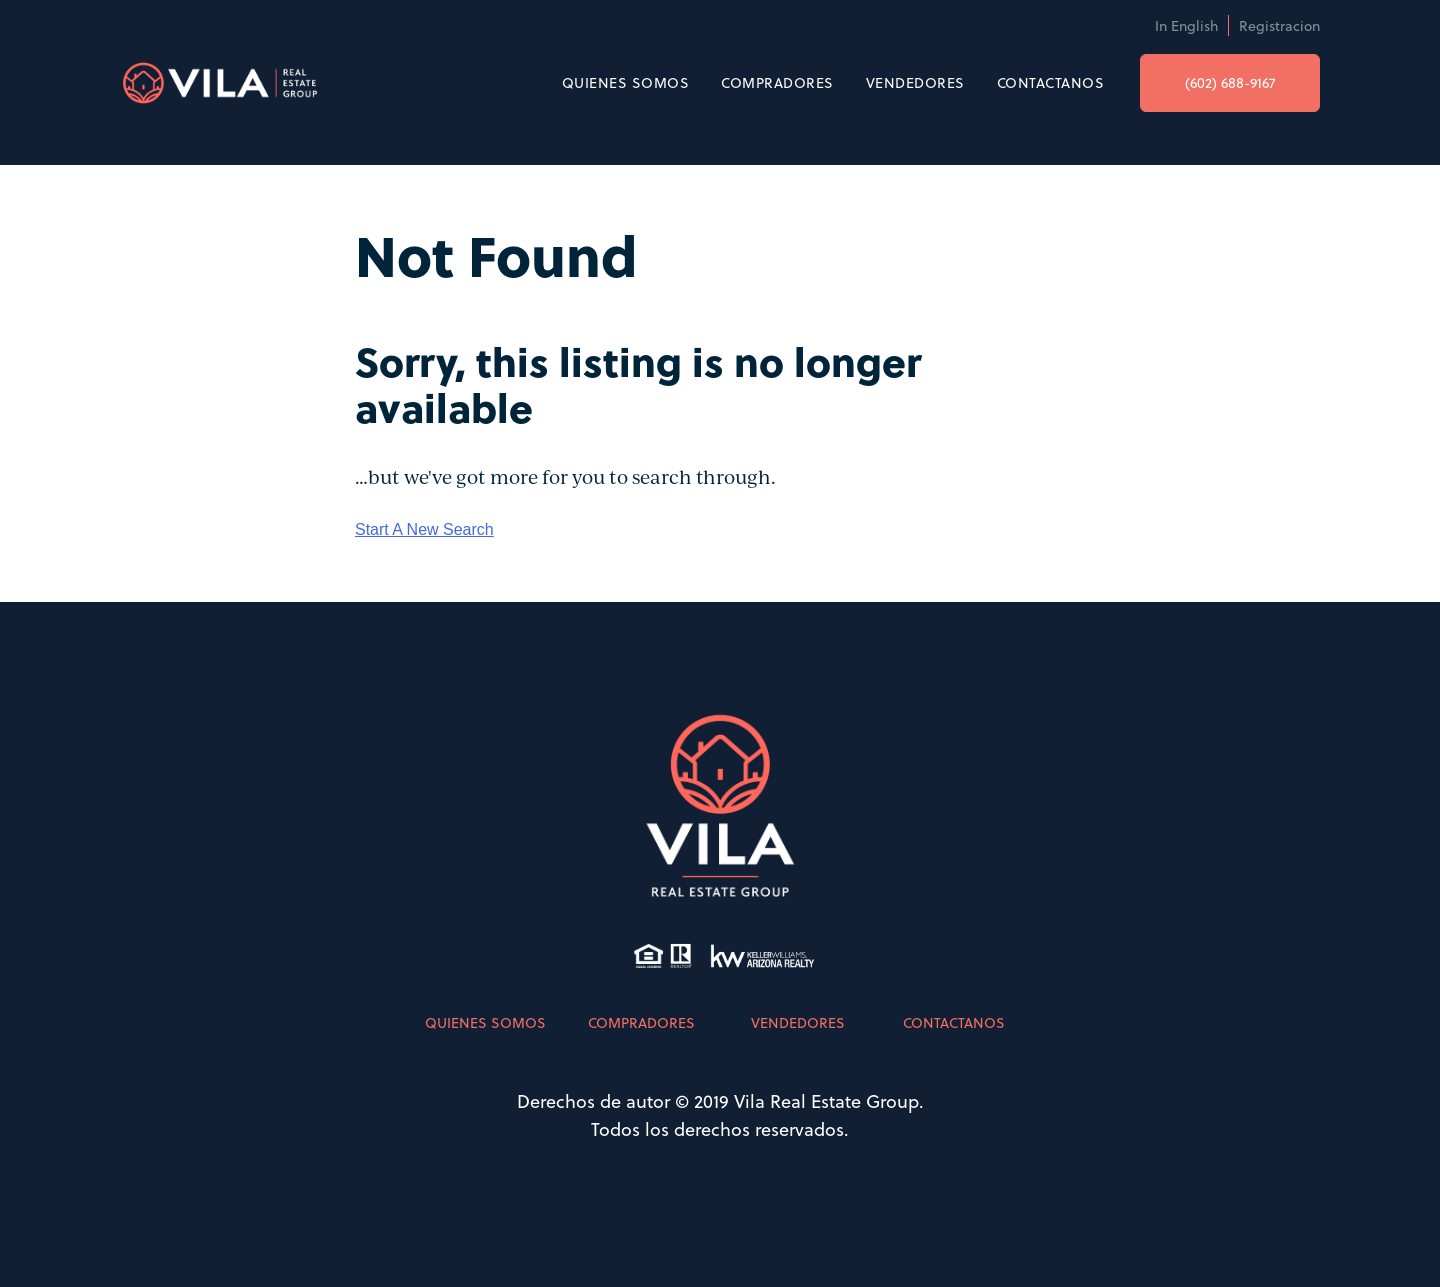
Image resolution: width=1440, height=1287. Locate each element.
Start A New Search (424, 529)
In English (1186, 25)
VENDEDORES (915, 82)
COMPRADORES (777, 82)
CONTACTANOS (1051, 82)
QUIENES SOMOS (626, 82)
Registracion (1279, 25)
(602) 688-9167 (1230, 82)
